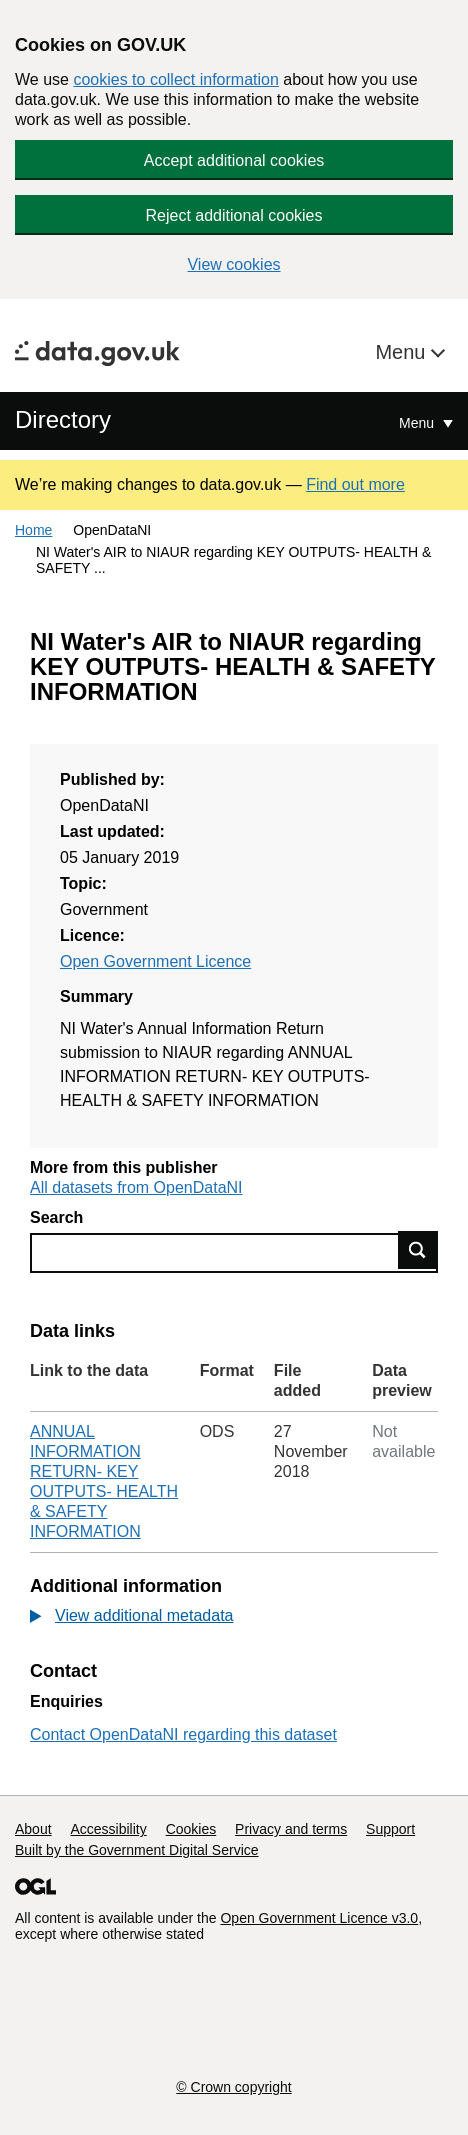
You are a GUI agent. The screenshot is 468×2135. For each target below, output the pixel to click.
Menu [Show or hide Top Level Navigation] (418, 423)
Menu (403, 352)
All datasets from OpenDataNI (136, 1187)
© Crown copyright (233, 2087)
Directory (63, 419)
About (33, 1829)
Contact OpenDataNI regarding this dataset (183, 1734)
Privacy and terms (291, 1829)
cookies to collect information (175, 79)
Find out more (355, 484)
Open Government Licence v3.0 (319, 1918)
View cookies (233, 264)
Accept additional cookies (234, 160)
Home (33, 530)
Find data (418, 1250)
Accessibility (108, 1829)
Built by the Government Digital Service (137, 1850)
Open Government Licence (155, 961)
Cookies (191, 1829)
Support (390, 1829)
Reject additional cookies (234, 215)
